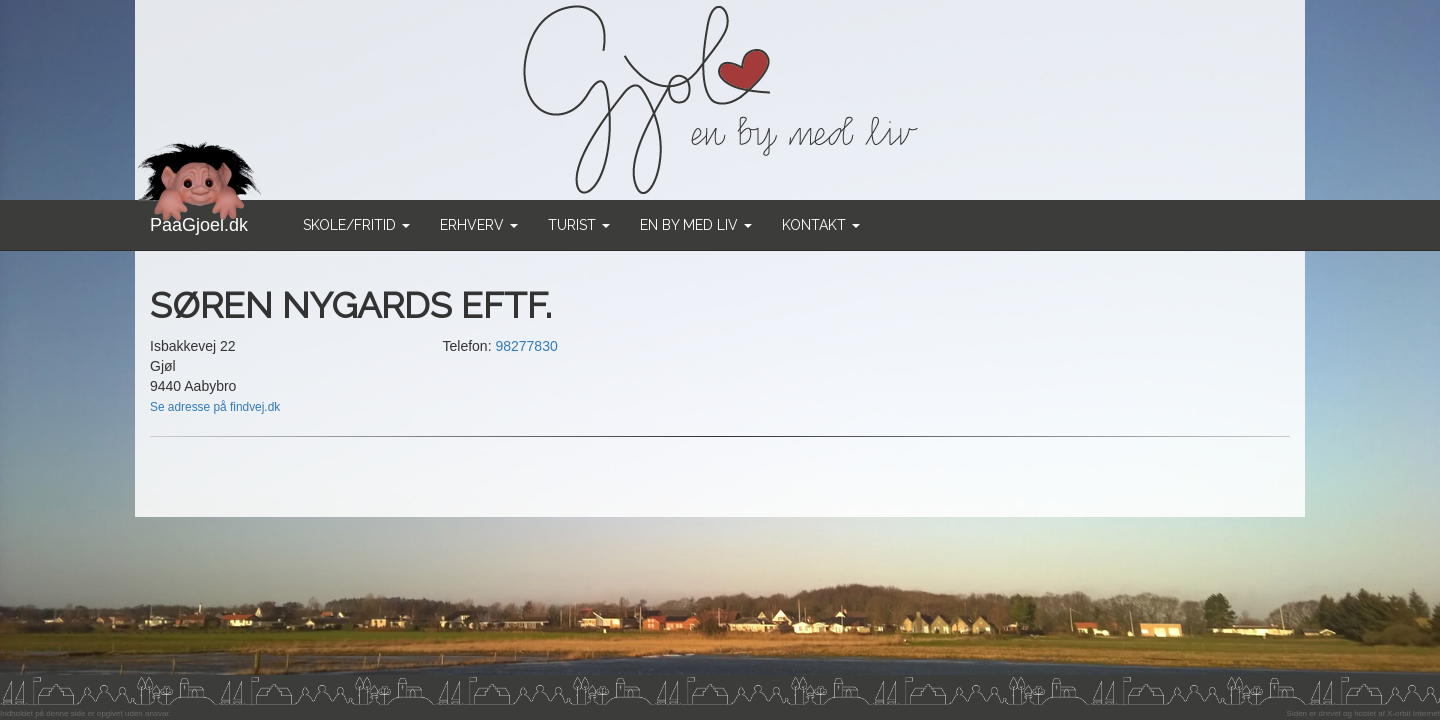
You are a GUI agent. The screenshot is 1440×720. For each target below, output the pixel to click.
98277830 (526, 346)
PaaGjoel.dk (199, 217)
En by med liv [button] (696, 225)
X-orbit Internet (1413, 713)
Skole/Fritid (356, 225)
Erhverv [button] (479, 225)
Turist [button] (579, 225)
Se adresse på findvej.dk (215, 407)
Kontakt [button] (821, 225)
